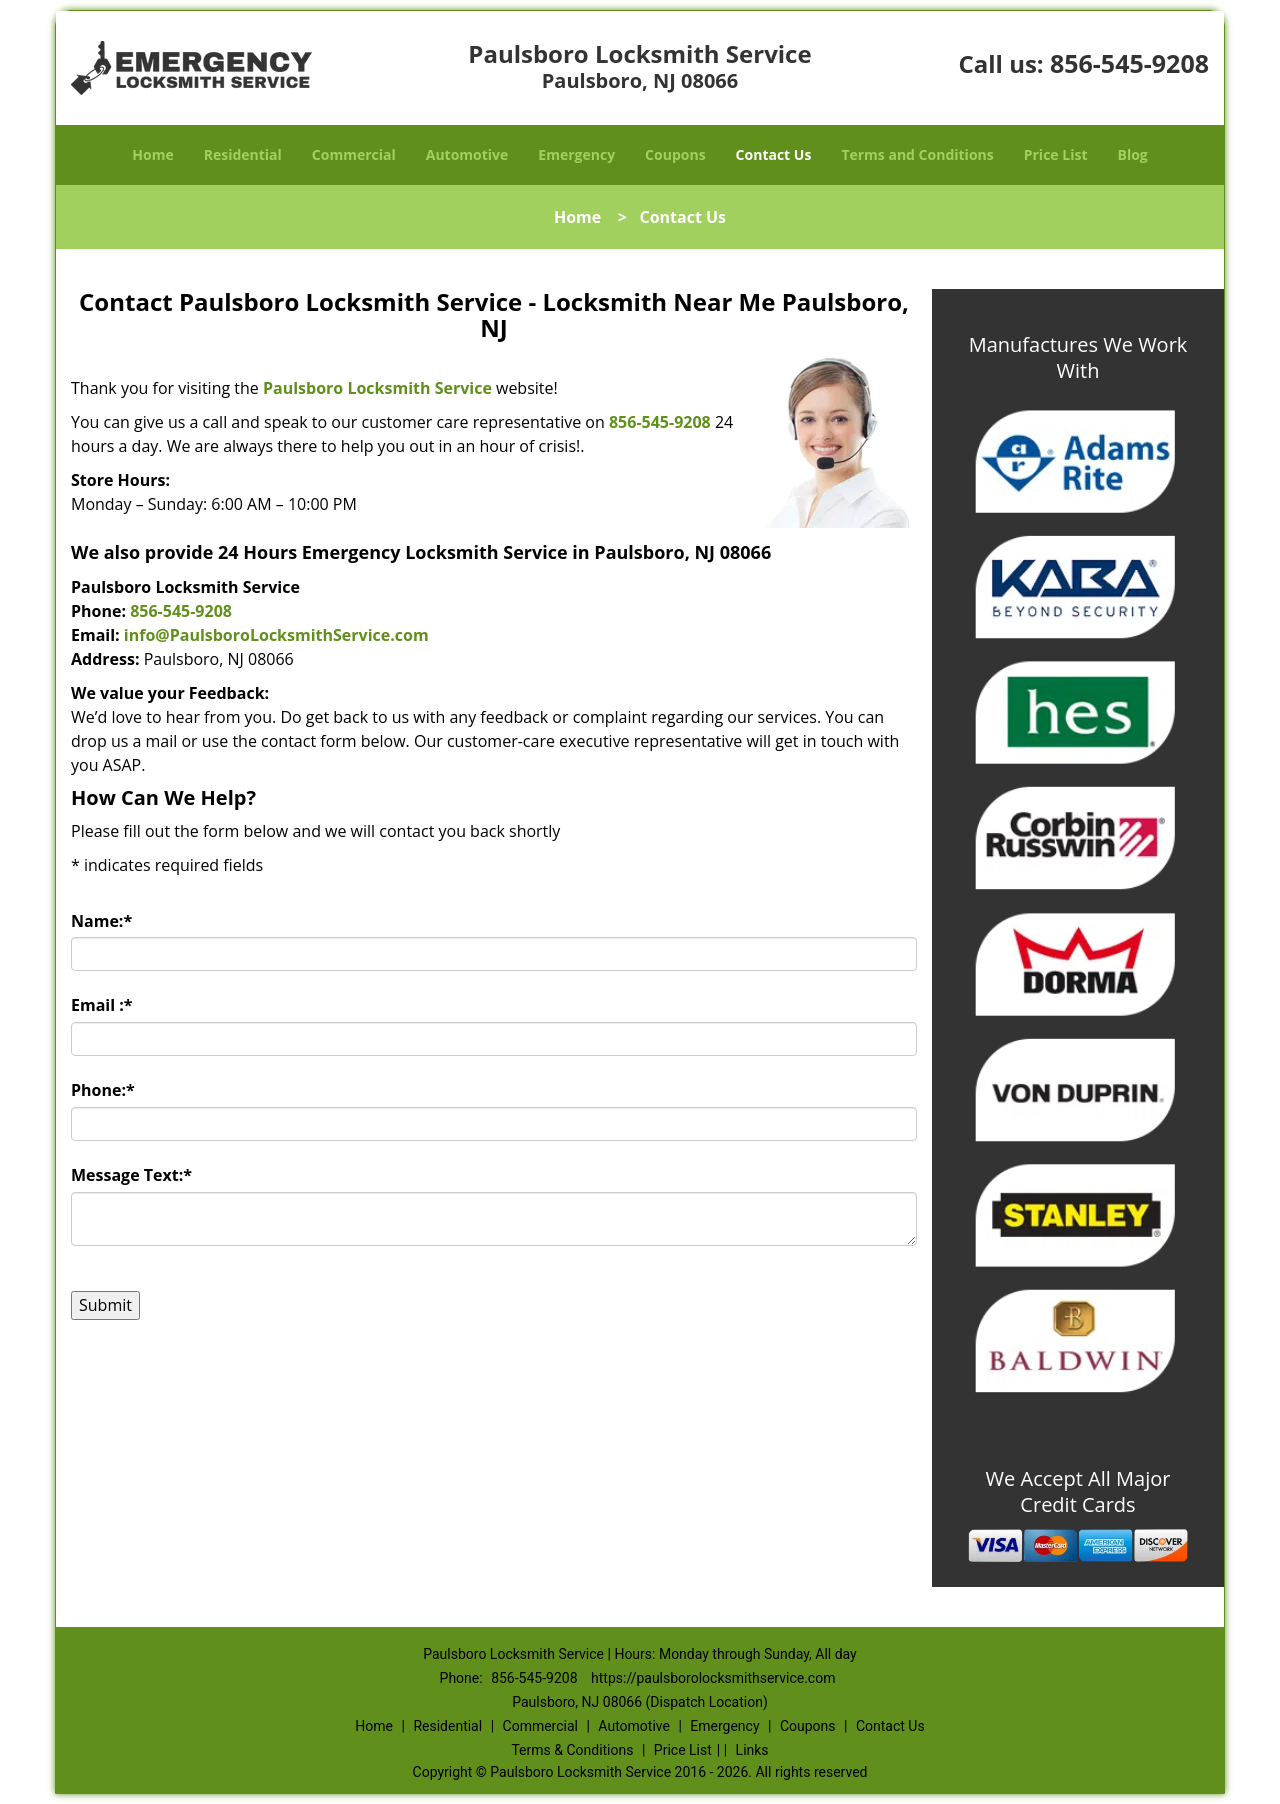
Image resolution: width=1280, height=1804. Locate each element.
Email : (102, 1005)
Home (152, 154)
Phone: (103, 1090)
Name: (101, 921)
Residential (243, 154)
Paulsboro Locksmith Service (377, 388)
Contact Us (774, 154)
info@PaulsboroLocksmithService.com (276, 635)
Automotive (467, 154)
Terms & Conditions (572, 1750)
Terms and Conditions (917, 154)
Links (752, 1750)
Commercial (354, 154)
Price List (1056, 154)
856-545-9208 (1129, 63)
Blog (1132, 154)
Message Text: (131, 1175)
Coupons (675, 154)
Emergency (576, 154)
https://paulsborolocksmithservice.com (713, 1678)
